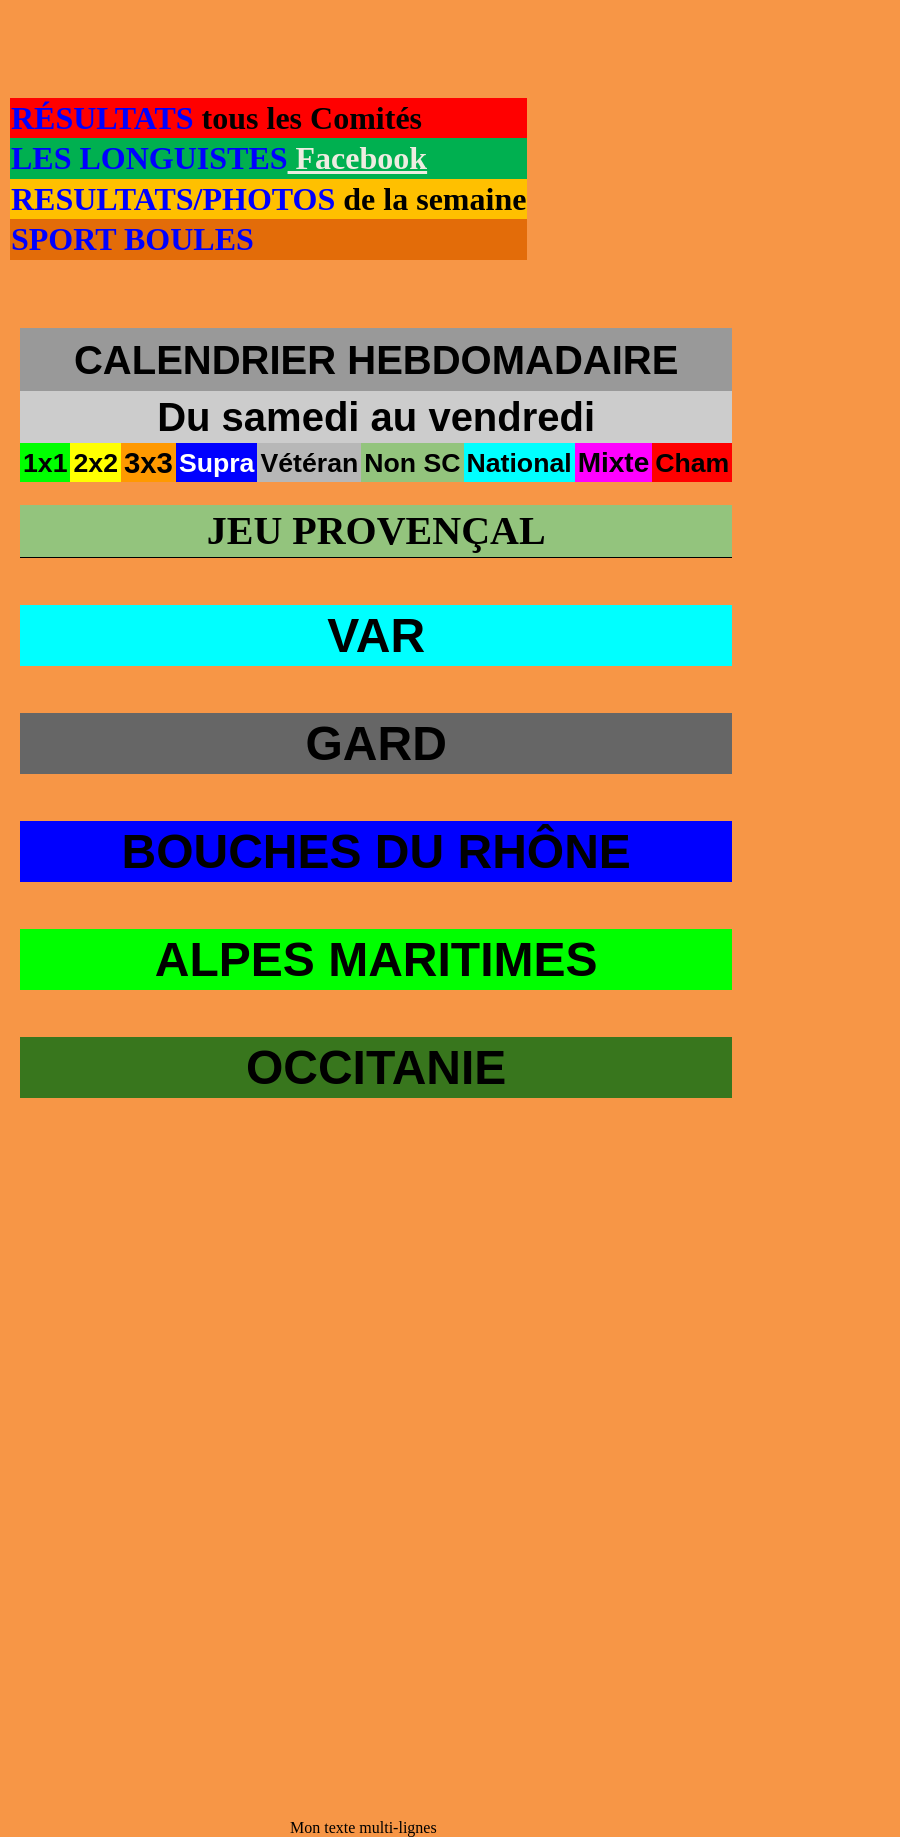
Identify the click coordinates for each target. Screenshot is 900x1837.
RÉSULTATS (102, 118)
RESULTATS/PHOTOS (177, 199)
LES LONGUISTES (149, 158)
